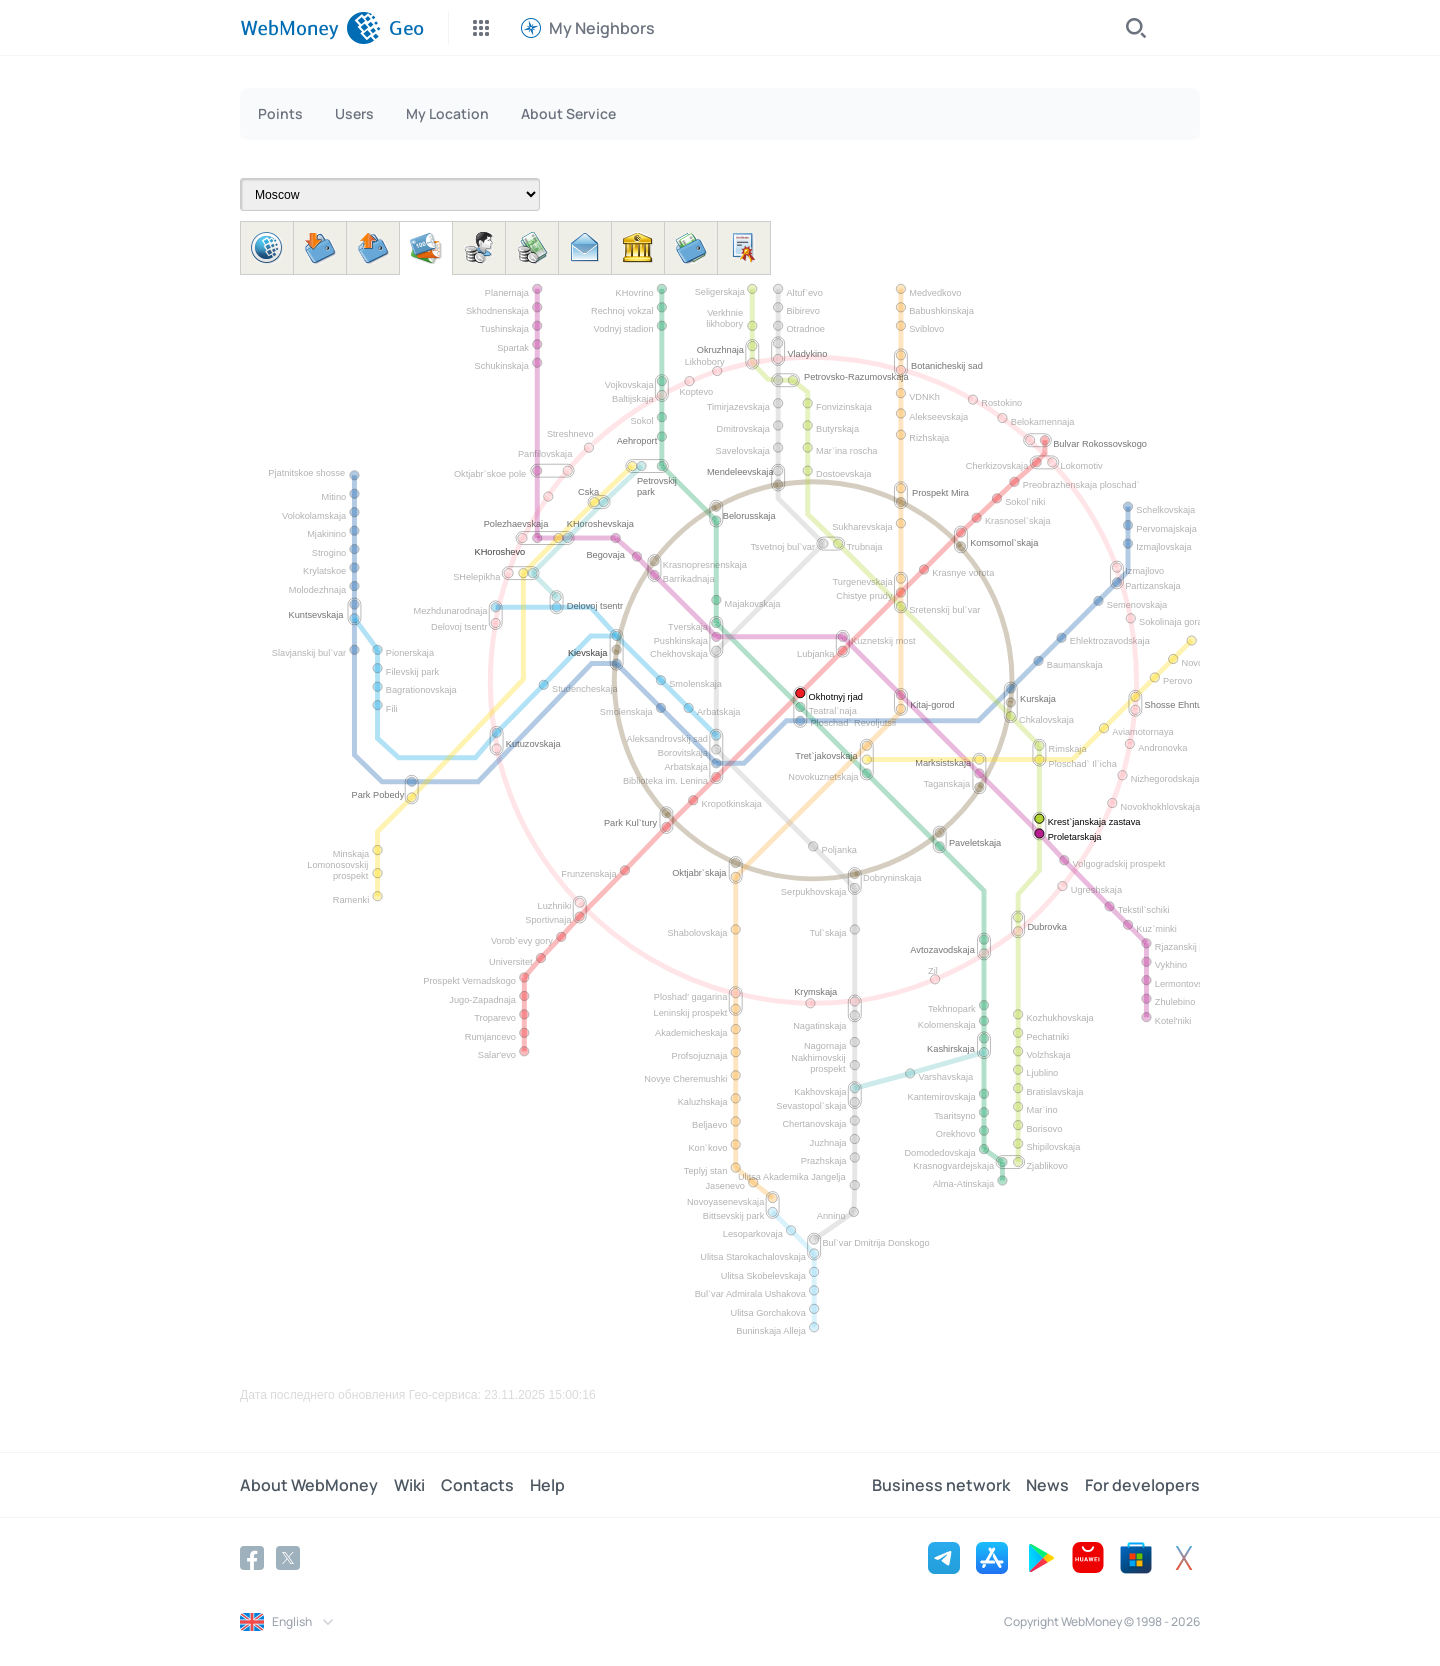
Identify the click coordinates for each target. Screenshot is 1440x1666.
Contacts (477, 1485)
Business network (941, 1485)
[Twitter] (288, 1558)
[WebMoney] (310, 28)
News (1047, 1485)
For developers (1142, 1485)
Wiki (409, 1485)
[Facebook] (252, 1558)
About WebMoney (309, 1485)
